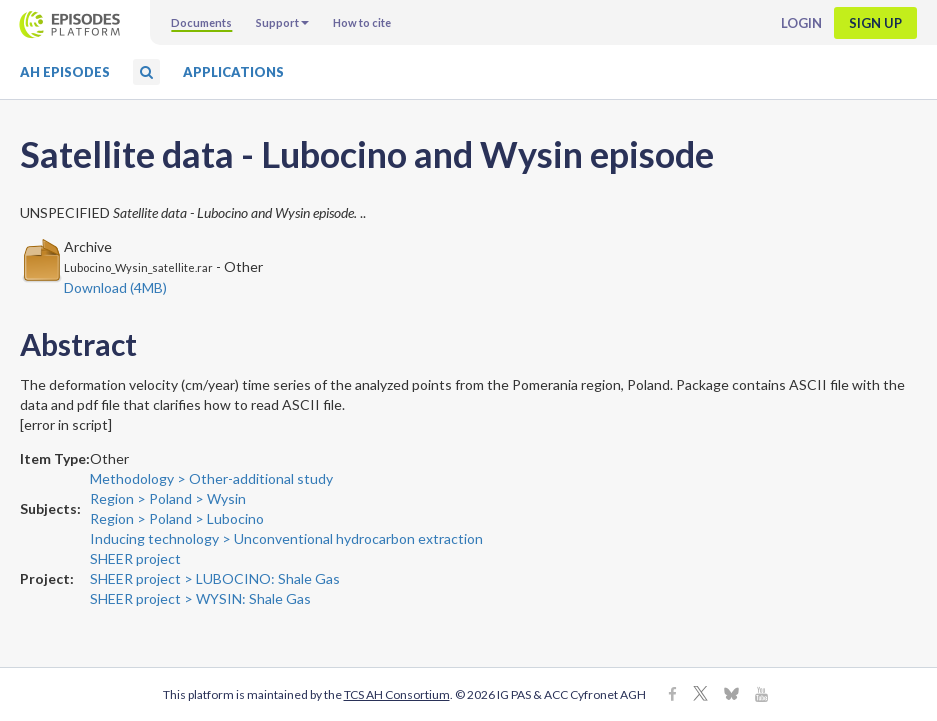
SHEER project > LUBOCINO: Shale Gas (215, 578)
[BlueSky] (731, 695)
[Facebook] (672, 695)
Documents (201, 22)
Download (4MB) (115, 287)
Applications (233, 72)
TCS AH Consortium (397, 694)
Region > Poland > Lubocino (177, 518)
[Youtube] (761, 695)
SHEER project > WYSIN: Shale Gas (200, 598)
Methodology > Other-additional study (211, 478)
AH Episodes (65, 72)
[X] (700, 695)
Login (801, 23)
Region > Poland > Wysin (168, 498)
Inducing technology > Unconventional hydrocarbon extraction (286, 538)
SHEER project (135, 558)
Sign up (875, 23)
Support (282, 22)
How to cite (362, 22)
